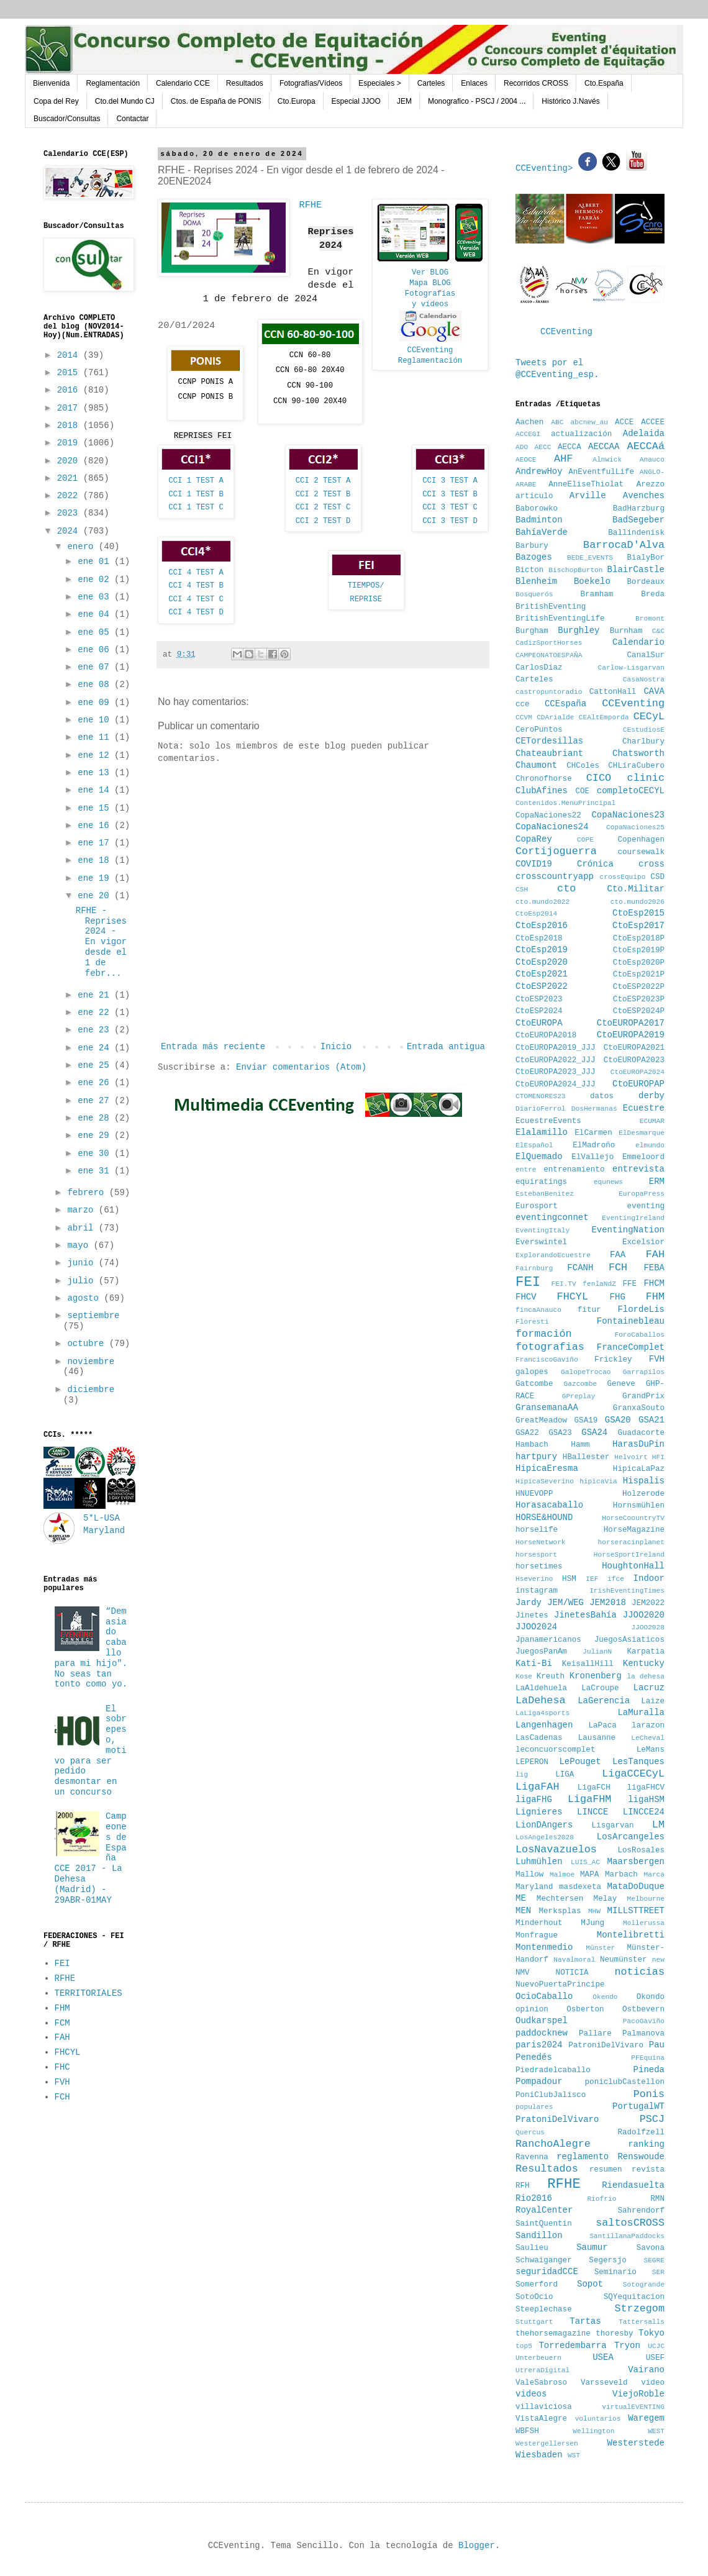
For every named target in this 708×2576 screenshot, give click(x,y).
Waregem (646, 2418)
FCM (62, 2023)
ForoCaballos (639, 1335)
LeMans (651, 1749)
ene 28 (96, 1118)
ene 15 (96, 808)
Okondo (651, 1997)
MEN (523, 1911)
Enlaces (474, 83)
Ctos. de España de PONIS (216, 101)
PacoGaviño (644, 2021)
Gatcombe (534, 1384)
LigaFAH (537, 1787)
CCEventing (430, 350)
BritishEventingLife (560, 618)
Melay (605, 1899)
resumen (605, 2169)
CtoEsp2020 (541, 962)
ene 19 (96, 878)
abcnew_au (589, 422)
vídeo (653, 2382)
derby (651, 1096)
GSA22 (527, 1433)
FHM (62, 2008)
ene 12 (96, 755)
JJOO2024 (536, 1627)
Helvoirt (631, 1457)
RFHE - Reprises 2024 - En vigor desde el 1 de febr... (101, 942)
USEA (603, 2357)
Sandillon (539, 2236)
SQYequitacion (634, 2297)
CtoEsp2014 (536, 913)
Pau (657, 2045)
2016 (70, 390)
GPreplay (579, 1396)
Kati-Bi (533, 1663)
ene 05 (96, 632)
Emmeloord (643, 1157)
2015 (70, 373)
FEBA (654, 1268)
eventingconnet (552, 1217)
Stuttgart (534, 2322)
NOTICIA (572, 1972)
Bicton (529, 570)
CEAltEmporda (604, 717)
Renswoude (641, 2157)
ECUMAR (652, 1121)
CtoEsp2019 (541, 950)
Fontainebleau (631, 1321)
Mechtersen (560, 1899)
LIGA (564, 1774)
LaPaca (603, 1725)
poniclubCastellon (625, 2082)
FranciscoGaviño (546, 1359)
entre (526, 1169)
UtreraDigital (542, 2370)
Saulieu (531, 2248)
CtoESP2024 (539, 1011)
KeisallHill (588, 1664)
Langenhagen (544, 1725)
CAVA (654, 691)
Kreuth (551, 1676)
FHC (62, 2067)
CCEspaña (565, 704)
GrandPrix (643, 1396)
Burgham (531, 631)
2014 (70, 355)
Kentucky (644, 1663)
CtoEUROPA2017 (631, 1023)
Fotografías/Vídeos (310, 83)
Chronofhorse (543, 779)
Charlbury (643, 741)
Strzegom (639, 2308)
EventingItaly (542, 1230)
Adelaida (644, 434)
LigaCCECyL (633, 1774)
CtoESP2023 (539, 999)
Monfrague (536, 1935)
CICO (598, 778)
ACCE (624, 422)
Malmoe (562, 1874)
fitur (589, 1310)
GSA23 (560, 1433)
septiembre (93, 1316)
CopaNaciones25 (635, 827)
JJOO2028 (648, 1627)
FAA (617, 1255)
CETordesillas (549, 741)
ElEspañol (534, 1145)
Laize (653, 1701)
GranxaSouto (639, 1408)
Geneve (621, 1384)
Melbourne (646, 1899)
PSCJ (652, 2119)
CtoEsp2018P (639, 938)
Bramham (596, 594)
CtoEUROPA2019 (631, 1035)
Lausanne (596, 1738)
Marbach (621, 1874)
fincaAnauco (538, 1310)
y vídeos (430, 304)
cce (522, 704)
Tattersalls (642, 2322)
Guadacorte (641, 1433)
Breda (653, 594)
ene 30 (96, 1153)
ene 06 (96, 650)
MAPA (589, 1874)
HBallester (586, 1457)
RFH (522, 2186)
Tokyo (651, 2333)
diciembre (90, 1390)
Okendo (604, 1997)
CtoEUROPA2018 (545, 1035)
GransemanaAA (546, 1408)
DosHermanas (594, 1109)
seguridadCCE (546, 2272)
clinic (646, 778)
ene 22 (96, 1012)
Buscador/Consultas (67, 118)
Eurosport (536, 1206)
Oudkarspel (541, 2021)
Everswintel (541, 1242)
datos (602, 1096)
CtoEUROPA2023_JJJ (555, 1072)
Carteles (431, 83)
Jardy (528, 1603)
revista (648, 2169)
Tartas (585, 2321)
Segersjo (607, 2260)
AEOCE (526, 459)
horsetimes (539, 1566)
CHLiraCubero (636, 766)
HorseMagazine (634, 1530)
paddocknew (541, 2033)
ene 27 (96, 1101)
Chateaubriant (549, 753)
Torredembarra (572, 2346)
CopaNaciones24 (552, 827)
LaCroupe (600, 1688)
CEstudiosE (644, 730)
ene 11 (96, 737)
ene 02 (96, 580)
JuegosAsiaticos (629, 1640)
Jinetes (531, 1615)
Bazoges (533, 557)
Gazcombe (580, 1384)
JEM (404, 101)
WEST (656, 2431)
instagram (536, 1590)
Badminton (539, 520)
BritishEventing (550, 607)
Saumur (591, 2247)
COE (582, 791)
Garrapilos (644, 1372)
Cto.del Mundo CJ (125, 101)
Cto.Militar (636, 889)
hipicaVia (598, 1481)
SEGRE (654, 2260)
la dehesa (646, 1676)
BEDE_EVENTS (590, 558)
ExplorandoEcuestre (553, 1255)
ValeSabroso (541, 2382)
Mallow (529, 1874)
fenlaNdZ (599, 1284)
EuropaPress (642, 1194)
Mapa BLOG (430, 283)
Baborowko (536, 508)
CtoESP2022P (639, 987)
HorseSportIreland (629, 1555)
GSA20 (618, 1420)
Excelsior (643, 1242)
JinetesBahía (585, 1615)
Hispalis (644, 1481)
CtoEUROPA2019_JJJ (555, 1048)
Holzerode (643, 1494)
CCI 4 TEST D (196, 612)
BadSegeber (638, 520)
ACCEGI (527, 434)
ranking (646, 2144)
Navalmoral (574, 1960)
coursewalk (641, 852)
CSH (521, 889)
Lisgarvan (613, 1825)
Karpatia (646, 1651)
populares (534, 2107)
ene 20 (96, 896)
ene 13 (96, 773)
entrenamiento (573, 1169)
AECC (543, 447)
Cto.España (604, 83)
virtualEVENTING (633, 2407)
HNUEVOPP (534, 1494)
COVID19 (533, 864)
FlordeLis (641, 1309)
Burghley (578, 630)
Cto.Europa (296, 101)
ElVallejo (592, 1157)
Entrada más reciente (213, 1047)
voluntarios (598, 2419)
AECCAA (603, 447)
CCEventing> (546, 168)
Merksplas (559, 1911)
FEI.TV (563, 1284)
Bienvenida (51, 83)
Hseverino (534, 1579)
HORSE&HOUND (544, 1517)
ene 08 (96, 685)
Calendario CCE (183, 83)
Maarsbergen (636, 1862)
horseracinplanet (631, 1542)
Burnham (626, 631)
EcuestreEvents (548, 1121)
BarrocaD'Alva (624, 545)
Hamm (580, 1444)
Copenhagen (641, 839)
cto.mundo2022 (542, 902)
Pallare (595, 2033)
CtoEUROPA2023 (634, 1060)
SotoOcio (534, 2297)
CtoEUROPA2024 (637, 1072)
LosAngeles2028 (544, 1837)
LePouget (580, 1762)
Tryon (627, 2346)
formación (543, 1334)
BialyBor (646, 557)
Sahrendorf (641, 2210)
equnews (608, 1182)
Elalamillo (541, 1132)
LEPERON (531, 1762)
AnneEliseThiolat (586, 484)
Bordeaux (646, 582)
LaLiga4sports (542, 1713)
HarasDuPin (638, 1444)
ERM (657, 1181)
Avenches (644, 496)
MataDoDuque (636, 1886)
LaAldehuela (541, 1688)
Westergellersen (546, 2443)
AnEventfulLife (601, 472)
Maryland (534, 1887)
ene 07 (96, 667)
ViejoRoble (638, 2394)
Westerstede (636, 2443)
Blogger (476, 2546)
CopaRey (533, 839)
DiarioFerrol (540, 1109)
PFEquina (648, 2058)
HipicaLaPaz (639, 1469)
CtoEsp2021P (639, 974)
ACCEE (653, 422)
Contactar (132, 118)
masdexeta (580, 1887)
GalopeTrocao (586, 1372)
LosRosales (641, 1850)
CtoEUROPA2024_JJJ (555, 1084)
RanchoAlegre (553, 2144)
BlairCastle (636, 570)
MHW (594, 1911)
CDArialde (555, 717)
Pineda (649, 2070)
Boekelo (592, 581)
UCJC (656, 2346)
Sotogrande (644, 2284)
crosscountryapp (554, 876)
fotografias (549, 1347)
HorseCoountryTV (633, 1518)
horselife (536, 1530)
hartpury (536, 1457)
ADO (521, 447)
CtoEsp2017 (638, 926)
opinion (531, 2009)
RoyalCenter (544, 2210)
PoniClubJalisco (550, 2095)
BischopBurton (575, 570)
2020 (70, 461)
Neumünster (623, 1959)
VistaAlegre (541, 2418)
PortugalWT (638, 2106)
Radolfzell (641, 2132)
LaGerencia (604, 1701)
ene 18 (96, 860)
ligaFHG (533, 1800)
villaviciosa (543, 2407)
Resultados (244, 83)
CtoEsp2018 (539, 938)
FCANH (580, 1268)
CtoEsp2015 (638, 913)
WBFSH (527, 2431)
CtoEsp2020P (639, 962)
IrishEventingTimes (627, 1591)
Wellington (593, 2431)
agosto (85, 1298)
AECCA (569, 447)
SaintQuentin (543, 2223)
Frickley (613, 1359)
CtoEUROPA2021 (634, 1048)
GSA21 (651, 1420)
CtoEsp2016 (541, 926)
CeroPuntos (539, 730)
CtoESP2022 (541, 986)
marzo (82, 1210)
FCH (62, 2097)
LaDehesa (540, 1700)
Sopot (590, 2284)
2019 (70, 443)
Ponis (649, 2094)
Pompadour (539, 2082)
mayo (80, 1245)
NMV (522, 1972)
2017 (70, 408)
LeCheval (648, 1738)
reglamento (582, 2157)
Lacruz (649, 1688)
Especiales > (379, 83)
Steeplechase (543, 2309)
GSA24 (594, 1432)
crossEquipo (623, 877)
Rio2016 (533, 2198)
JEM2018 (607, 1603)
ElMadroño (594, 1145)
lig (521, 1774)
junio (82, 1263)
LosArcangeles (631, 1837)
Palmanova (643, 2033)
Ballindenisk (636, 533)
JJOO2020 (644, 1615)
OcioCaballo (544, 1996)
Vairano (646, 2370)
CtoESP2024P (639, 1011)
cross (651, 864)
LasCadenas (539, 1738)
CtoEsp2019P (639, 950)
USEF (655, 2358)
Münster (600, 1948)
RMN (657, 2199)
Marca (654, 1874)
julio (82, 1281)
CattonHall (613, 692)
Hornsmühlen (639, 1505)
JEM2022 (648, 1603)
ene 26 (96, 1083)
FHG (617, 1297)
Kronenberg (596, 1676)
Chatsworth (638, 753)
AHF (563, 459)
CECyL (649, 716)
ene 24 (96, 1048)
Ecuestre (644, 1108)
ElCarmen (593, 1133)
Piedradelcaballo (553, 2070)
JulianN (597, 1651)
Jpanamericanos (548, 1640)
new (658, 1960)
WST (574, 2455)
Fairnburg (534, 1268)
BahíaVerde (541, 532)
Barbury (531, 546)
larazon (648, 1725)
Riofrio (601, 2199)
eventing (646, 1206)
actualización (581, 434)
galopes (531, 1372)
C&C (658, 631)
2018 (70, 425)
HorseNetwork (540, 1542)
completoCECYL (631, 791)
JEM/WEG (565, 1603)
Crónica (595, 864)
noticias (639, 1972)
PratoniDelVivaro (557, 2119)
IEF (592, 1579)
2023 (70, 513)
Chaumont (536, 765)
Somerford (536, 2284)
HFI (658, 1457)
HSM (569, 1579)
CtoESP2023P (639, 999)
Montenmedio (544, 1947)
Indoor (649, 1578)
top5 (523, 2346)
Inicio (336, 1047)
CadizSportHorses (548, 643)
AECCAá (646, 446)
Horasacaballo (549, 1505)
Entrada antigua (446, 1047)
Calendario (638, 642)
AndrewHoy (539, 471)
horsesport (536, 1555)
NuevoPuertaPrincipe (560, 1984)
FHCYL (68, 2052)
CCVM (523, 717)
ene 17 (96, 843)
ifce (615, 1579)
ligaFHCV (646, 1787)
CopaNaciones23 (628, 815)
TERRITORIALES (88, 1993)
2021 (70, 478)
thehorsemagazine (553, 2333)
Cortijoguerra (556, 851)
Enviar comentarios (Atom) (301, 1067)
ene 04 (96, 614)
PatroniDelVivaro (605, 2045)
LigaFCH (594, 1787)
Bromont (650, 618)
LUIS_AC (585, 1862)
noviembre (90, 1362)
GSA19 (586, 1420)
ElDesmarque (642, 1133)
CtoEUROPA (539, 1023)
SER (658, 2272)
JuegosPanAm (541, 1651)
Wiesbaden (539, 2455)
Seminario (615, 2272)
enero (82, 547)
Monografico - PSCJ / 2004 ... (476, 101)
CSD (657, 877)
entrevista (638, 1169)
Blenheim (536, 581)
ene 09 (96, 703)
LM (658, 1825)
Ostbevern (643, 2009)
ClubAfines (541, 791)
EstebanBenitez (544, 1194)
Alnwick (607, 459)
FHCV (526, 1297)
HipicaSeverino (544, 1481)
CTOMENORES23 (540, 1096)
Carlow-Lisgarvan (631, 667)
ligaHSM (646, 1800)
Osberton (585, 2009)
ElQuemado (539, 1157)
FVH (62, 2082)
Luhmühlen (539, 1862)
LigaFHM (590, 1799)
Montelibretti (631, 1935)
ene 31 (96, 1171)
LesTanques (638, 1762)
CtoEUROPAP (638, 1084)
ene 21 (96, 995)
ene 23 (96, 1030)
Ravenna (531, 2157)
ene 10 (96, 720)
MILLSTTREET (636, 1911)
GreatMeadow (541, 1420)
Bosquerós (534, 594)
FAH (62, 2037)
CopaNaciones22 (548, 815)
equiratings (541, 1182)
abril (82, 1228)
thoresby (614, 2333)
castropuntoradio (548, 692)
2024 (70, 531)
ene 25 (96, 1065)
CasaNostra (644, 679)
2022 (70, 496)
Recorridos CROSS (536, 83)
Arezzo (651, 484)
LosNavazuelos (556, 1849)
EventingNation (628, 1230)
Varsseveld (604, 2382)
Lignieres (539, 1812)
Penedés (533, 2057)
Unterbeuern (538, 2358)
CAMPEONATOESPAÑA (548, 655)
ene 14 (96, 790)
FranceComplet (631, 1347)
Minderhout (539, 1923)
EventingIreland (633, 1218)
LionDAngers (544, 1825)
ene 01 (96, 562)
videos (531, 2394)
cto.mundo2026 (637, 902)
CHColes (582, 766)
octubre (88, 1344)
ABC (557, 422)
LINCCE (592, 1812)
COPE (585, 840)
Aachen (529, 422)
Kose (523, 1676)
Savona (651, 2248)
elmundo (650, 1145)
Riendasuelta (633, 2185)
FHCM (654, 1283)
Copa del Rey (56, 101)
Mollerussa (644, 1923)
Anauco (652, 459)
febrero (88, 1193)
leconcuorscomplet (555, 1749)
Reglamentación (113, 83)
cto (566, 888)
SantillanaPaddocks (627, 2236)
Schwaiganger (543, 2260)
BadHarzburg (639, 508)
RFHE (65, 1978)
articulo (534, 496)
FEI (62, 1963)
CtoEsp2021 (541, 974)
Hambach (531, 1444)
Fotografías (430, 293)
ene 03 (96, 597)
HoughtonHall (633, 1566)
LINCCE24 (644, 1812)
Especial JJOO (356, 101)
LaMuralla (641, 1713)
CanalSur (646, 655)
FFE (629, 1284)
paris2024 (539, 2045)
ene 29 (96, 1135)
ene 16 (96, 826)
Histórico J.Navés (570, 101)
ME (520, 1898)
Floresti (532, 1322)
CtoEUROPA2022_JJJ (555, 1060)
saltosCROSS (630, 2223)
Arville (588, 496)
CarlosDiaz (539, 667)
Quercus (530, 2132)
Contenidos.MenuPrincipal (565, 803)
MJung (592, 1923)
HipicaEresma (546, 1468)
